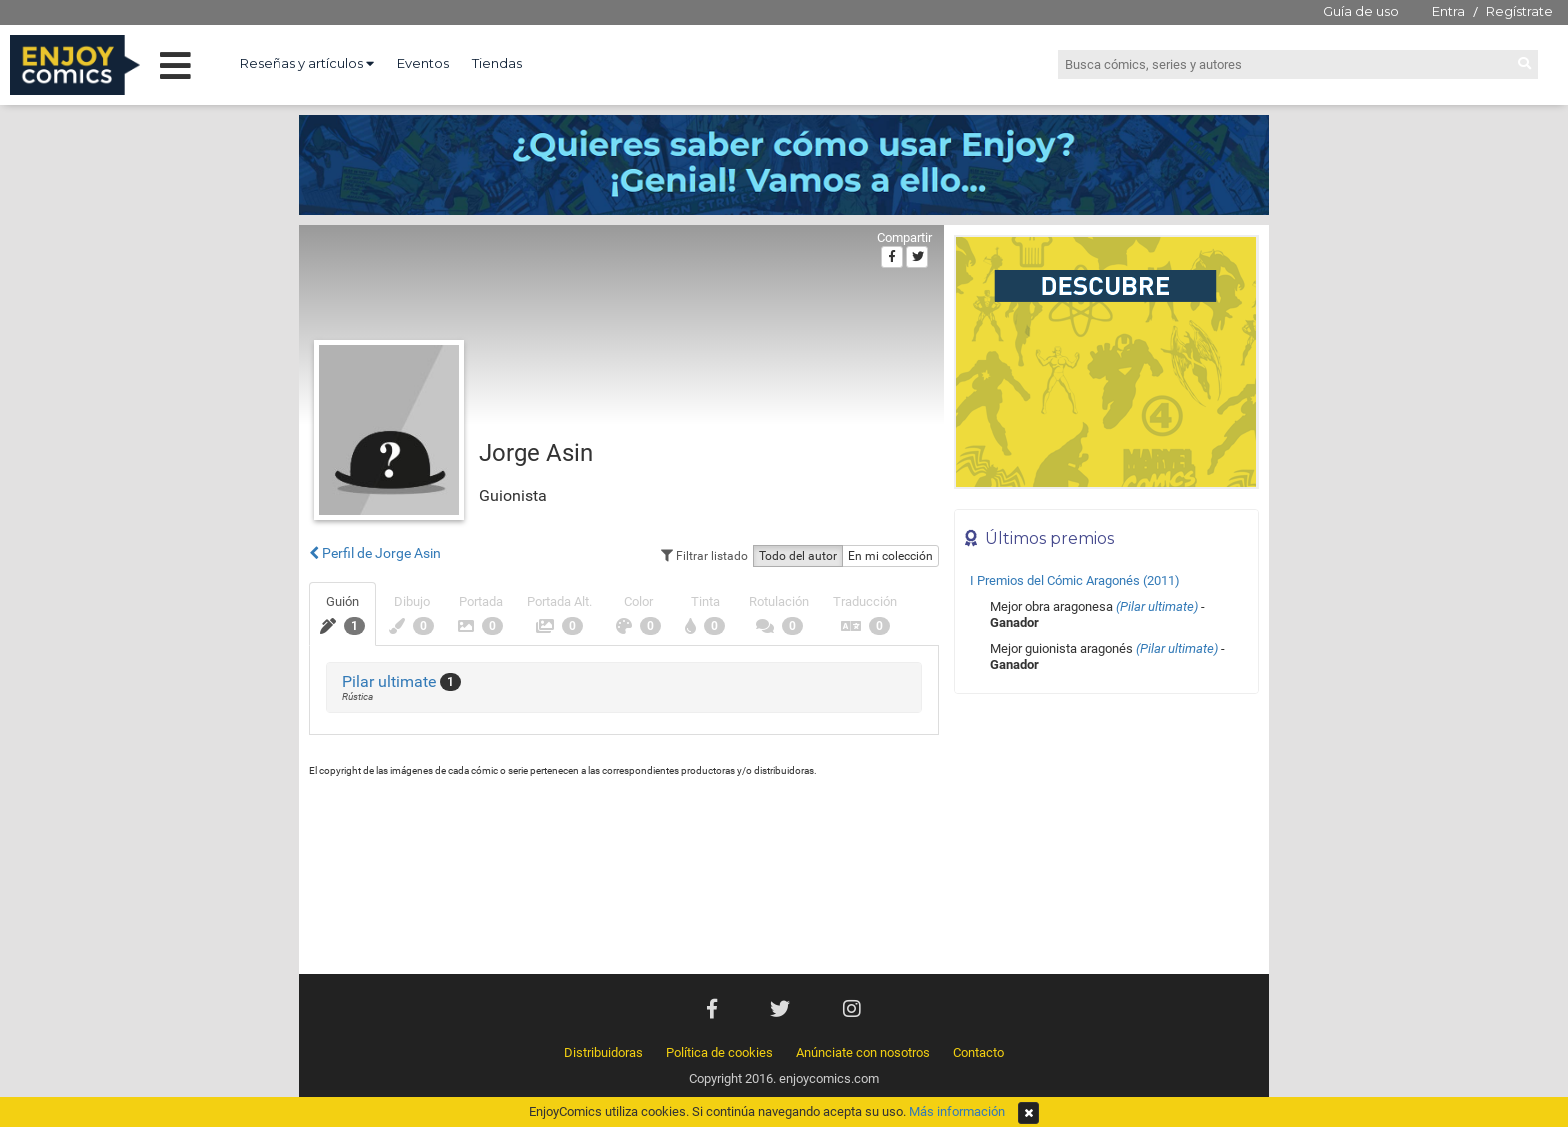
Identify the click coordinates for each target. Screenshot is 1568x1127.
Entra (1448, 11)
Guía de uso (1361, 11)
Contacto (978, 1052)
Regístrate (1519, 11)
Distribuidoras (603, 1052)
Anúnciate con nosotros (863, 1052)
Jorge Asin (536, 453)
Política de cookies (719, 1052)
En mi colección (890, 556)
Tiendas (497, 63)
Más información (957, 1111)
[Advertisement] (1106, 839)
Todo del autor (798, 556)
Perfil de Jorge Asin (375, 553)
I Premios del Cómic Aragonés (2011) (1075, 580)
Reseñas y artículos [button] (307, 63)
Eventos (423, 63)
